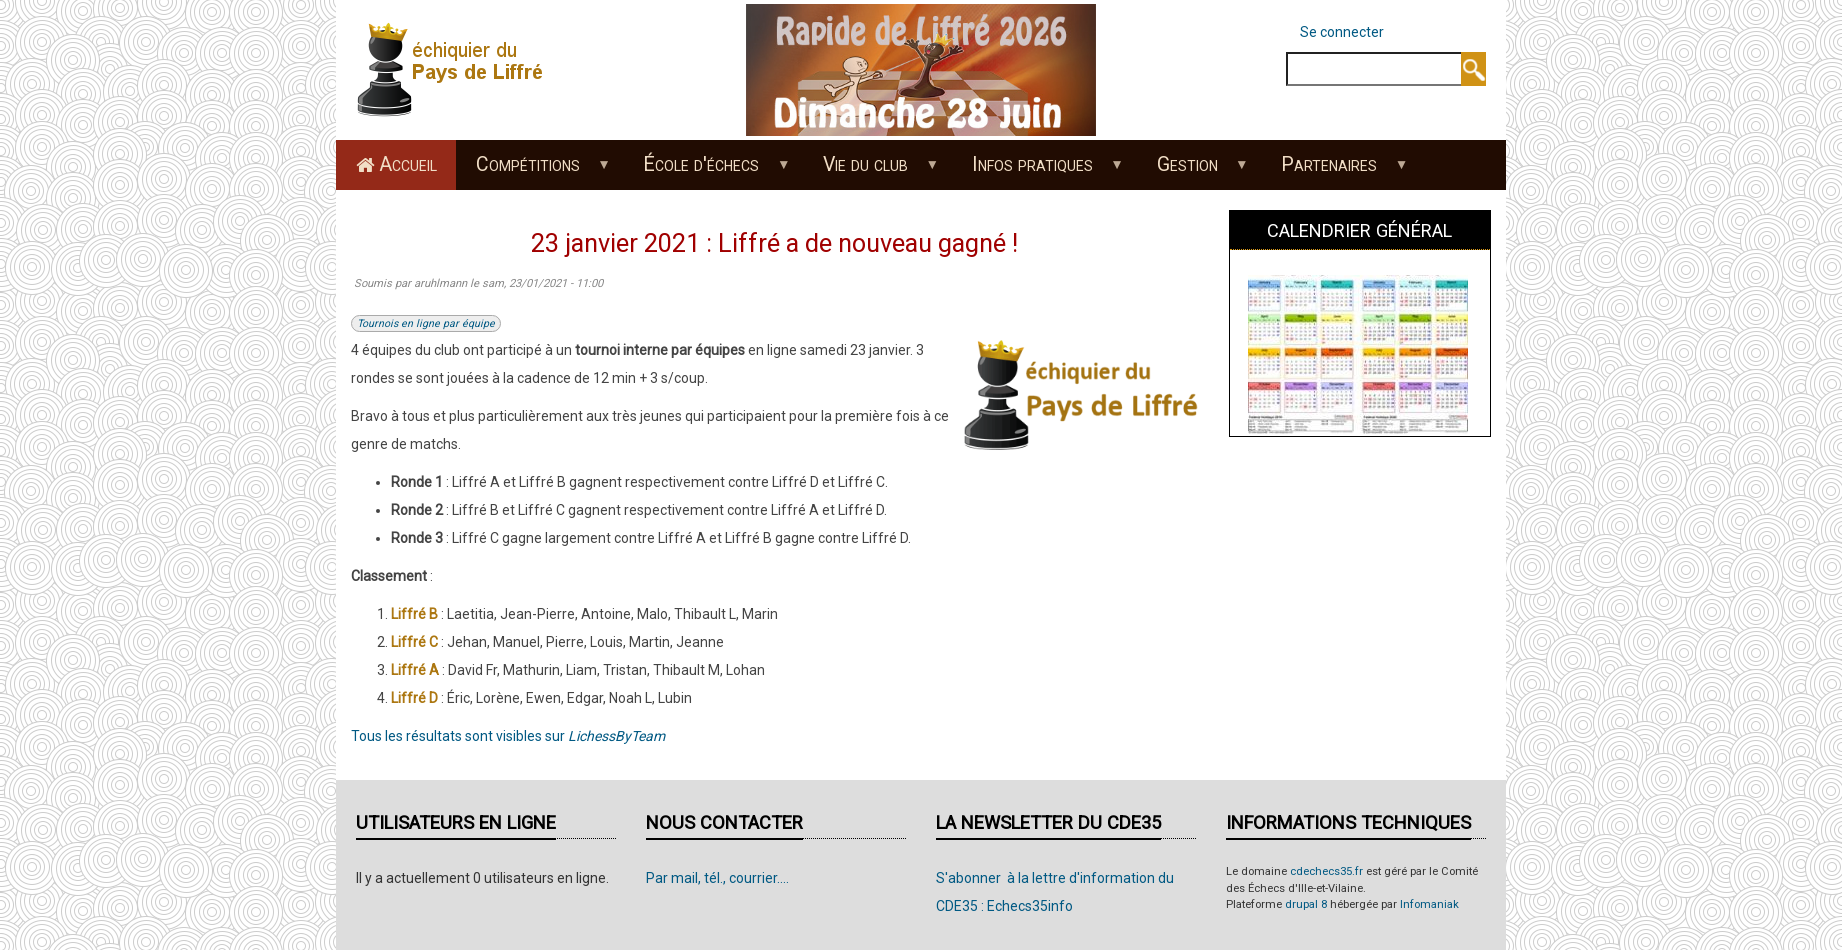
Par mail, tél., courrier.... (717, 878)
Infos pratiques (1037, 171)
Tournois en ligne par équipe (426, 323)
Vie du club (871, 171)
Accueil (408, 164)
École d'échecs (706, 171)
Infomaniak (1429, 904)
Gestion (1192, 171)
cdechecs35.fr (1326, 871)
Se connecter (1342, 32)
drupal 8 (1306, 904)
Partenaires (1334, 171)
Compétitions (532, 171)
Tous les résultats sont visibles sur (508, 736)
